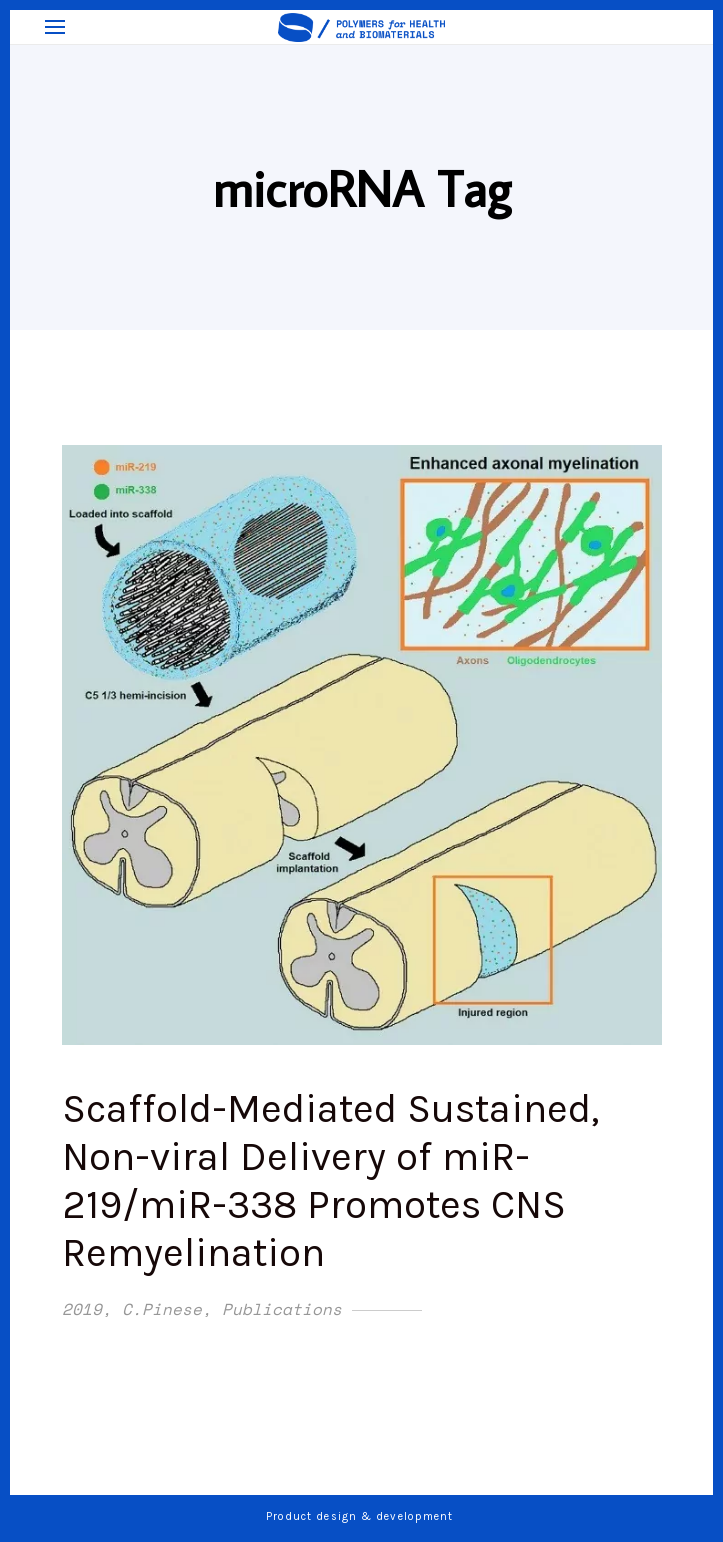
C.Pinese (162, 1309)
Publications (282, 1309)
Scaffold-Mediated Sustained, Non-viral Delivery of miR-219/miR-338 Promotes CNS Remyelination (330, 1180)
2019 (82, 1309)
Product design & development (362, 1516)
